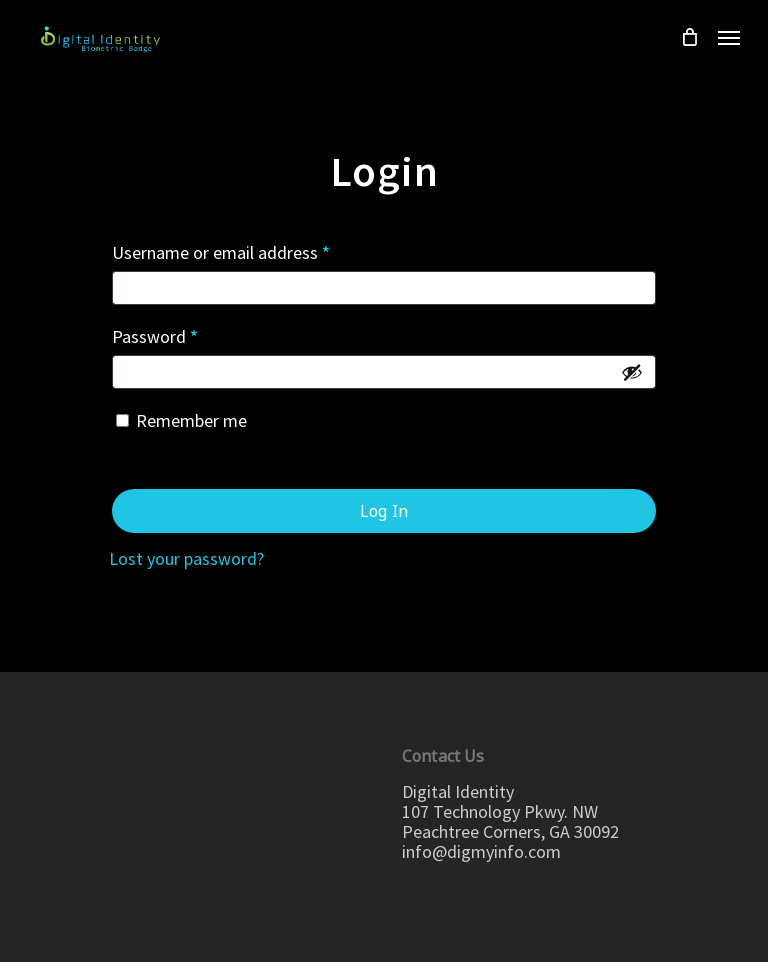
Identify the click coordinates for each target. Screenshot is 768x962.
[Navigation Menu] (729, 37)
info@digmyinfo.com (481, 851)
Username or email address (221, 252)
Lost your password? (186, 558)
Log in (384, 511)
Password (155, 336)
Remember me (191, 420)
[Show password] (632, 372)
